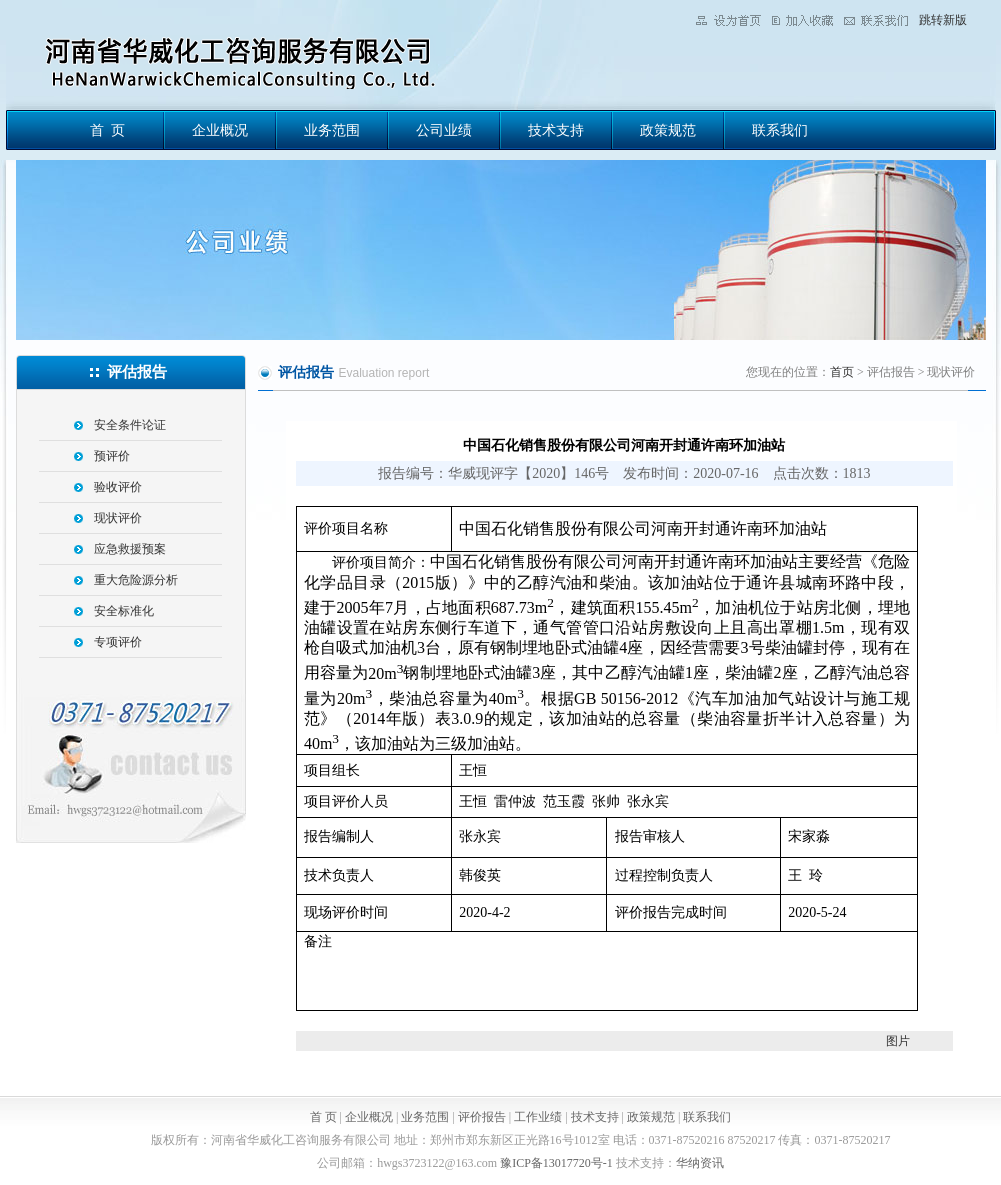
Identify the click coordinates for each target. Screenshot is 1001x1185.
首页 (842, 372)
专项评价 (118, 642)
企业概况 (220, 130)
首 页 (107, 130)
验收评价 (118, 487)
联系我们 (780, 130)
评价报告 (482, 1117)
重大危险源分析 (136, 580)
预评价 (112, 456)
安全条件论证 (130, 425)
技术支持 (556, 130)
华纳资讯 (700, 1163)
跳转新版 (943, 20)
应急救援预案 (130, 549)
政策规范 (668, 130)
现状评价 (118, 518)
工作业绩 (538, 1117)
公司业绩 (444, 130)
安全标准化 (124, 611)
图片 (898, 1041)
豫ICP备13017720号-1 (556, 1163)
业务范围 (332, 130)
